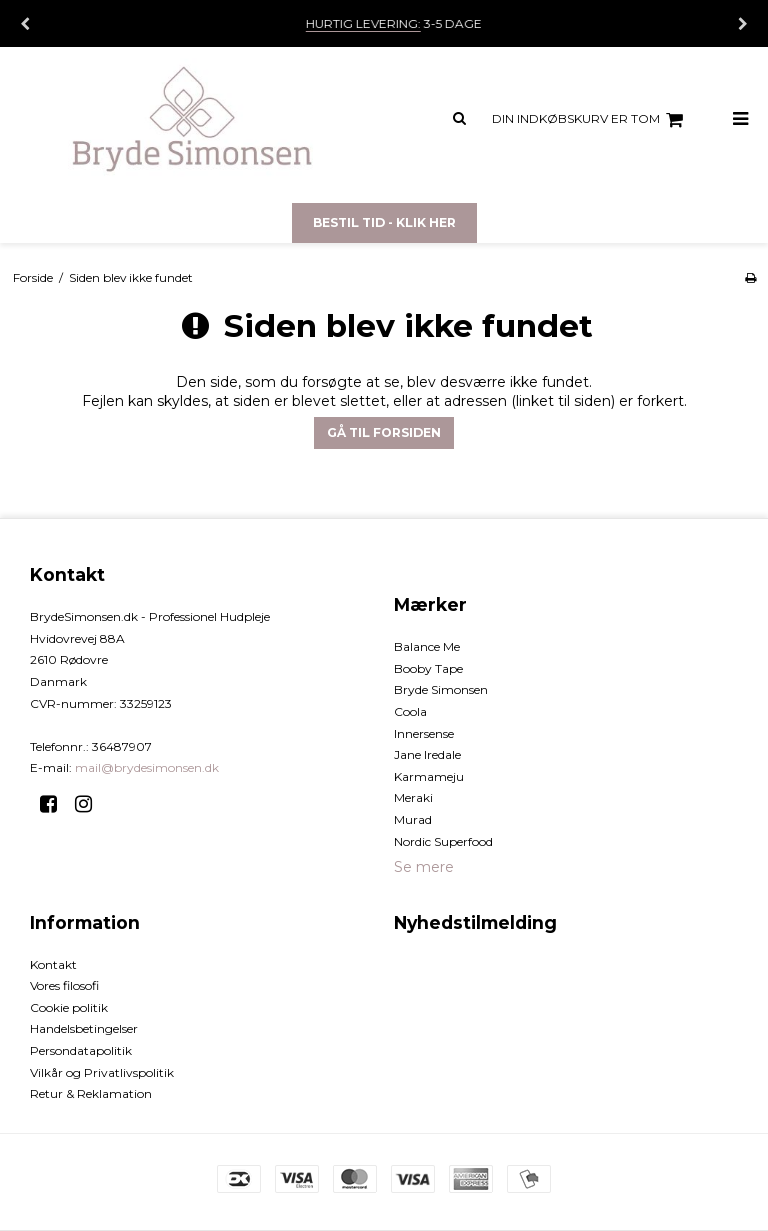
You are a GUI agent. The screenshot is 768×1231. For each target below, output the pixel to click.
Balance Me (427, 646)
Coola (410, 711)
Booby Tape (428, 668)
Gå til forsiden (384, 432)
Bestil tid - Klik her (384, 222)
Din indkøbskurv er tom (590, 120)
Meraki (413, 797)
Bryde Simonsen (441, 689)
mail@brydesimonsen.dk (147, 767)
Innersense (424, 733)
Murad (413, 819)
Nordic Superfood (443, 841)
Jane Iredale (427, 754)
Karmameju (429, 776)
